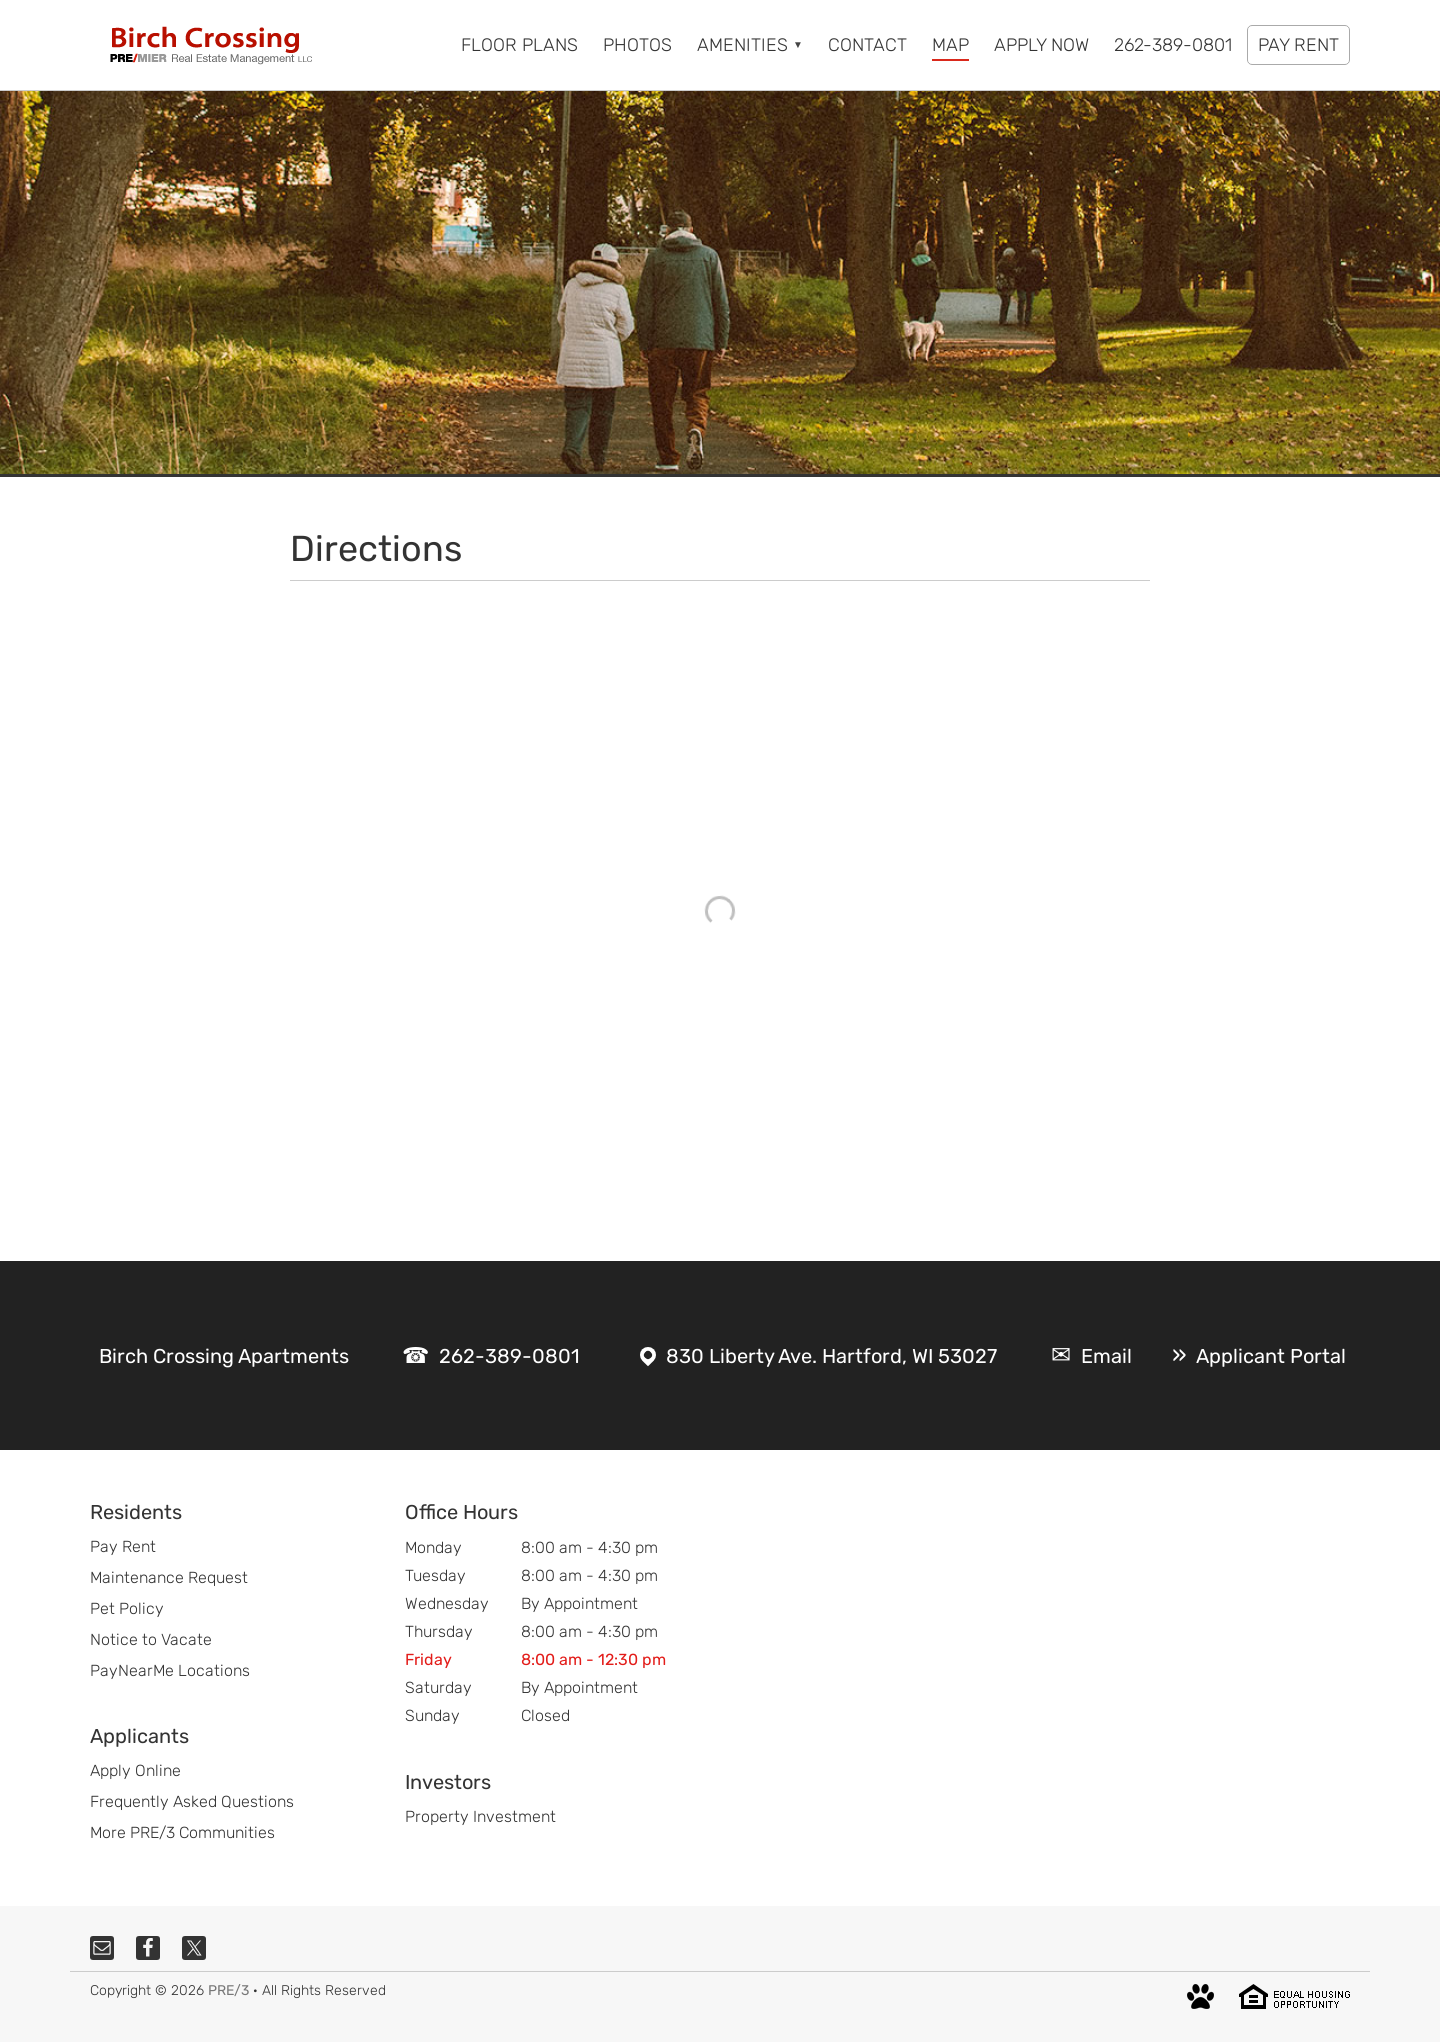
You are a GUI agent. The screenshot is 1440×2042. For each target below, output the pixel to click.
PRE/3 (228, 1990)
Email (1106, 1356)
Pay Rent (123, 1546)
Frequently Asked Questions (192, 1801)
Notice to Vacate (151, 1639)
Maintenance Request (169, 1577)
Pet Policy (127, 1608)
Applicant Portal (1271, 1356)
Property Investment (480, 1816)
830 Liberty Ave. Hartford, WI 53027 (831, 1356)
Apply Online (135, 1770)
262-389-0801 (509, 1356)
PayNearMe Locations (170, 1670)
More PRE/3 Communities (182, 1832)
